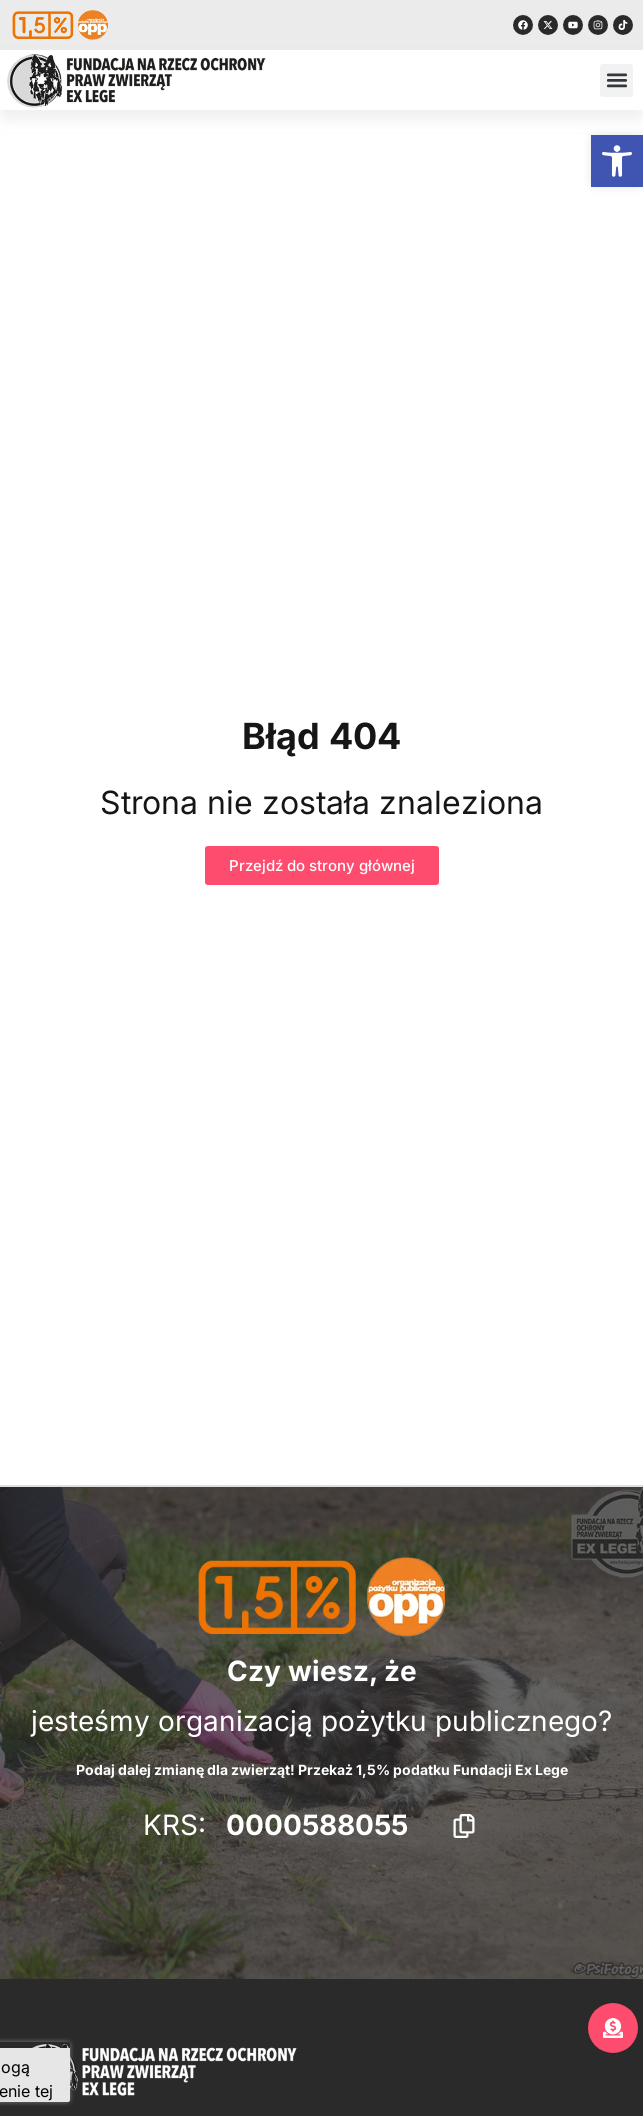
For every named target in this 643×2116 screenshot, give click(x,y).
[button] (617, 161)
